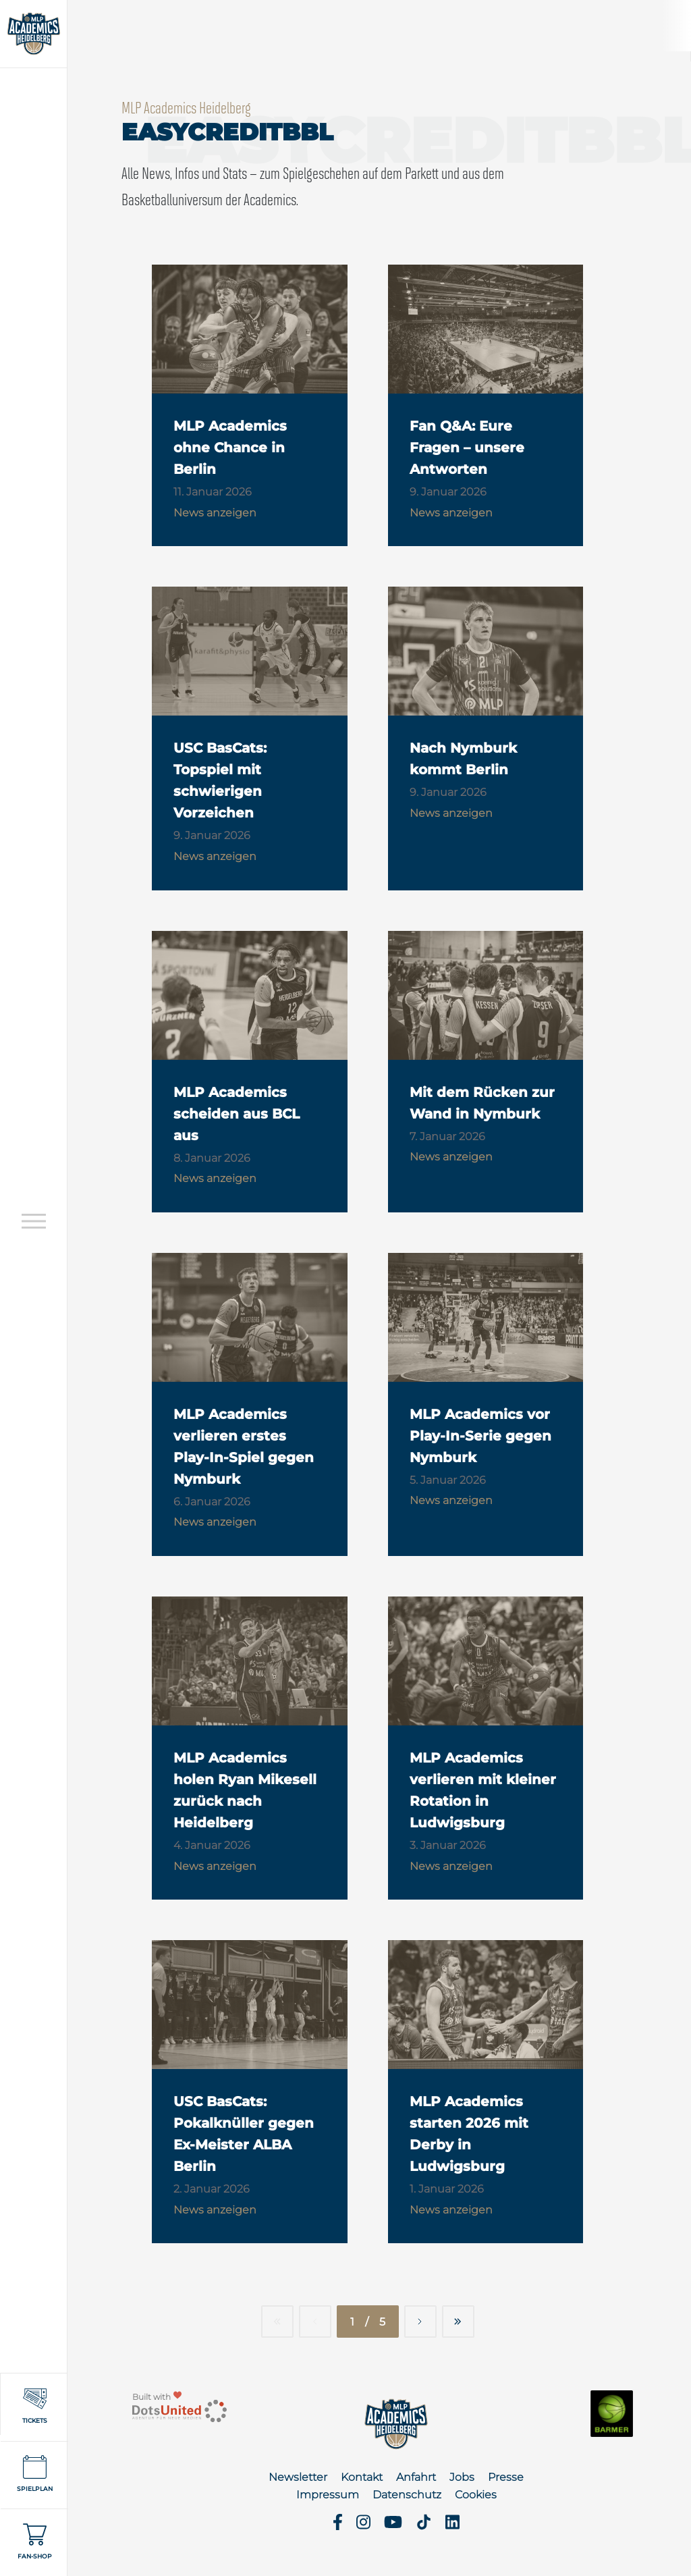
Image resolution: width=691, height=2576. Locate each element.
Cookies (476, 2494)
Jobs (461, 2477)
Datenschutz (406, 2494)
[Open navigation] (33, 1221)
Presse (506, 2477)
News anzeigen (214, 512)
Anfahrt (416, 2477)
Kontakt (362, 2477)
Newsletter (298, 2477)
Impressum (327, 2494)
